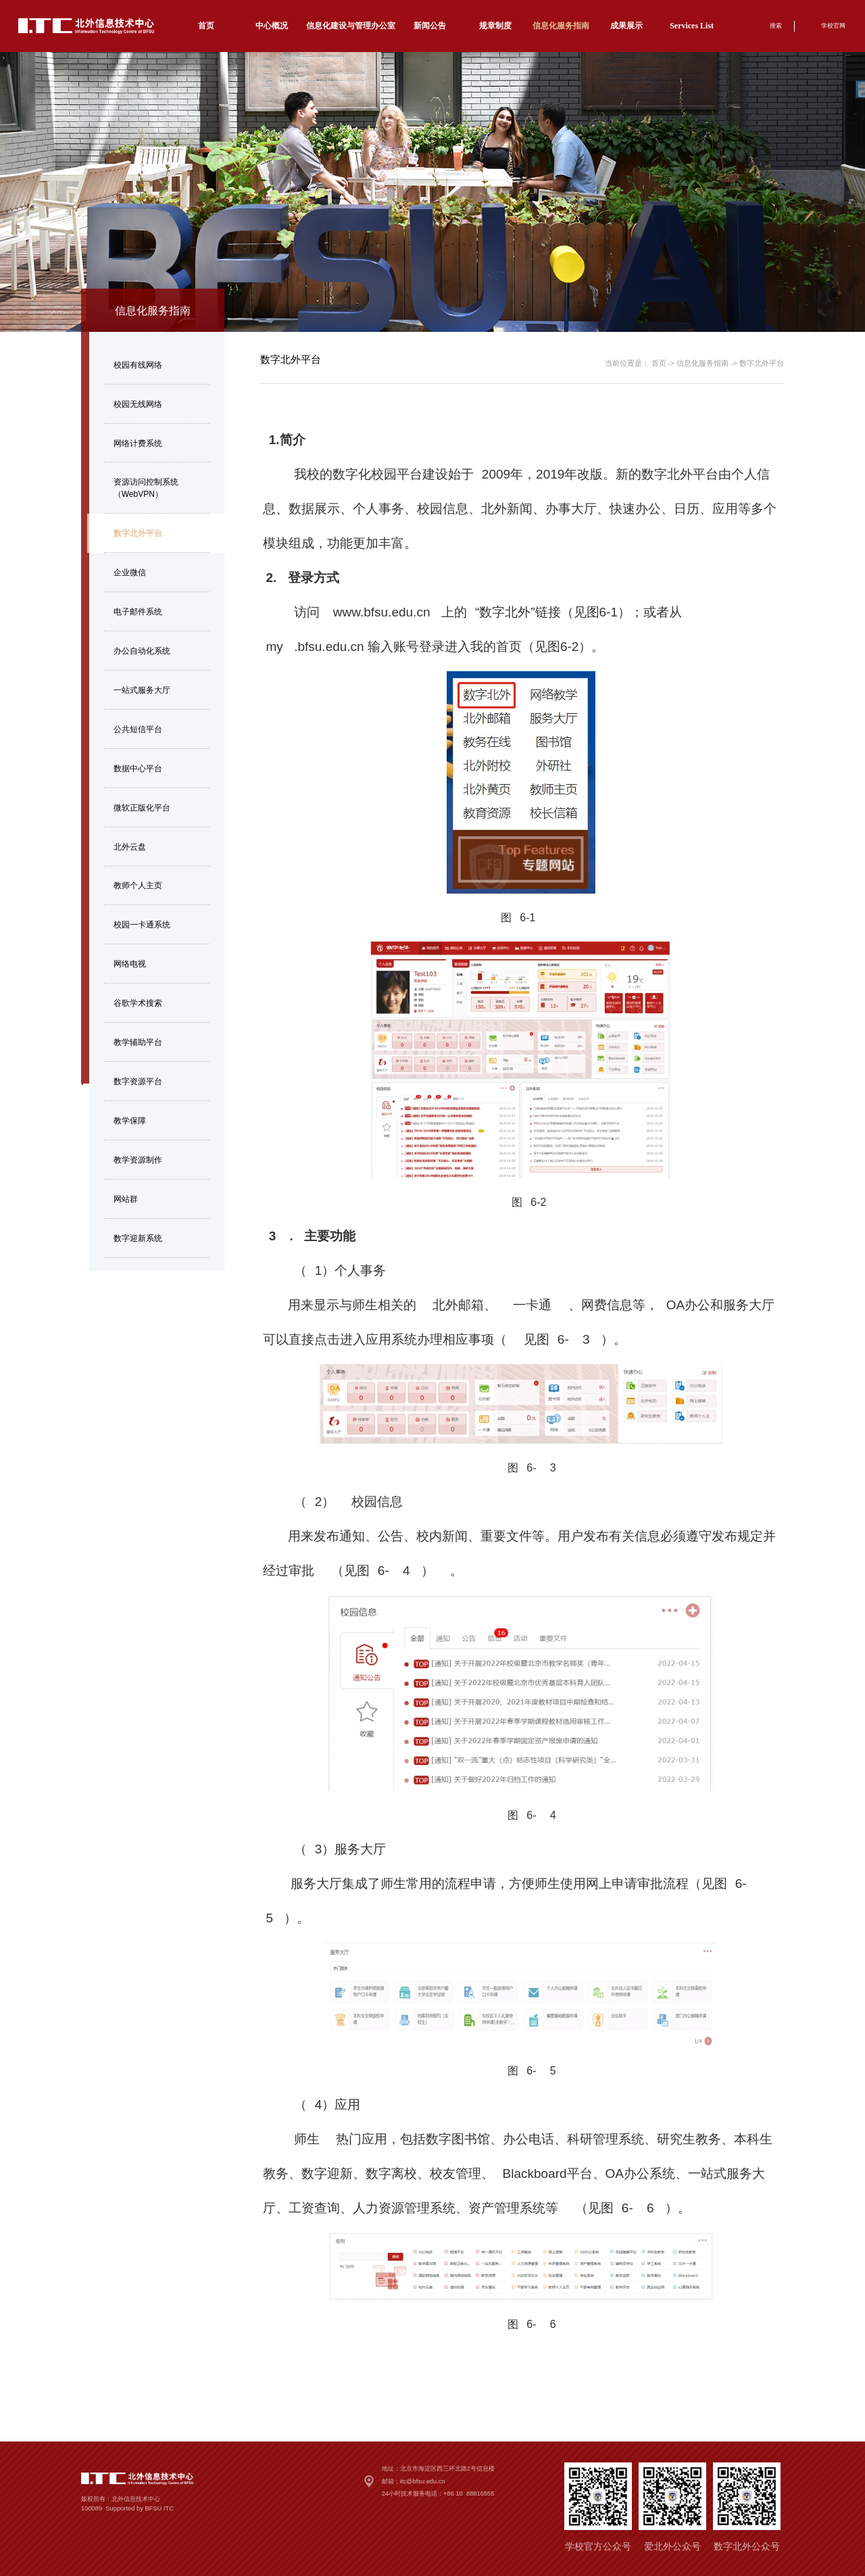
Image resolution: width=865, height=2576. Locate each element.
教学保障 (130, 1120)
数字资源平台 (138, 1081)
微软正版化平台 (142, 807)
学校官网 (833, 25)
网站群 (126, 1199)
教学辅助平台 (138, 1042)
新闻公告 (430, 25)
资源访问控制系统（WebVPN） (146, 488)
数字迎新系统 (138, 1238)
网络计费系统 (138, 443)
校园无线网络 (138, 404)
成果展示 (626, 25)
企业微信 (130, 572)
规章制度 (495, 25)
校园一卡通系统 (142, 924)
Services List (692, 25)
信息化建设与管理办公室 (350, 25)
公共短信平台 (138, 729)
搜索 (776, 25)
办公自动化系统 (142, 651)
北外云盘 (130, 847)
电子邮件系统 (138, 611)
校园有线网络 (138, 365)
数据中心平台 (138, 768)
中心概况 (271, 25)
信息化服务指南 (561, 25)
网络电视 (130, 964)
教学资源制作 (138, 1160)
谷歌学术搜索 (138, 1003)
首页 (206, 25)
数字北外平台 (138, 533)
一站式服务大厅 (142, 690)
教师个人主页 (138, 885)
